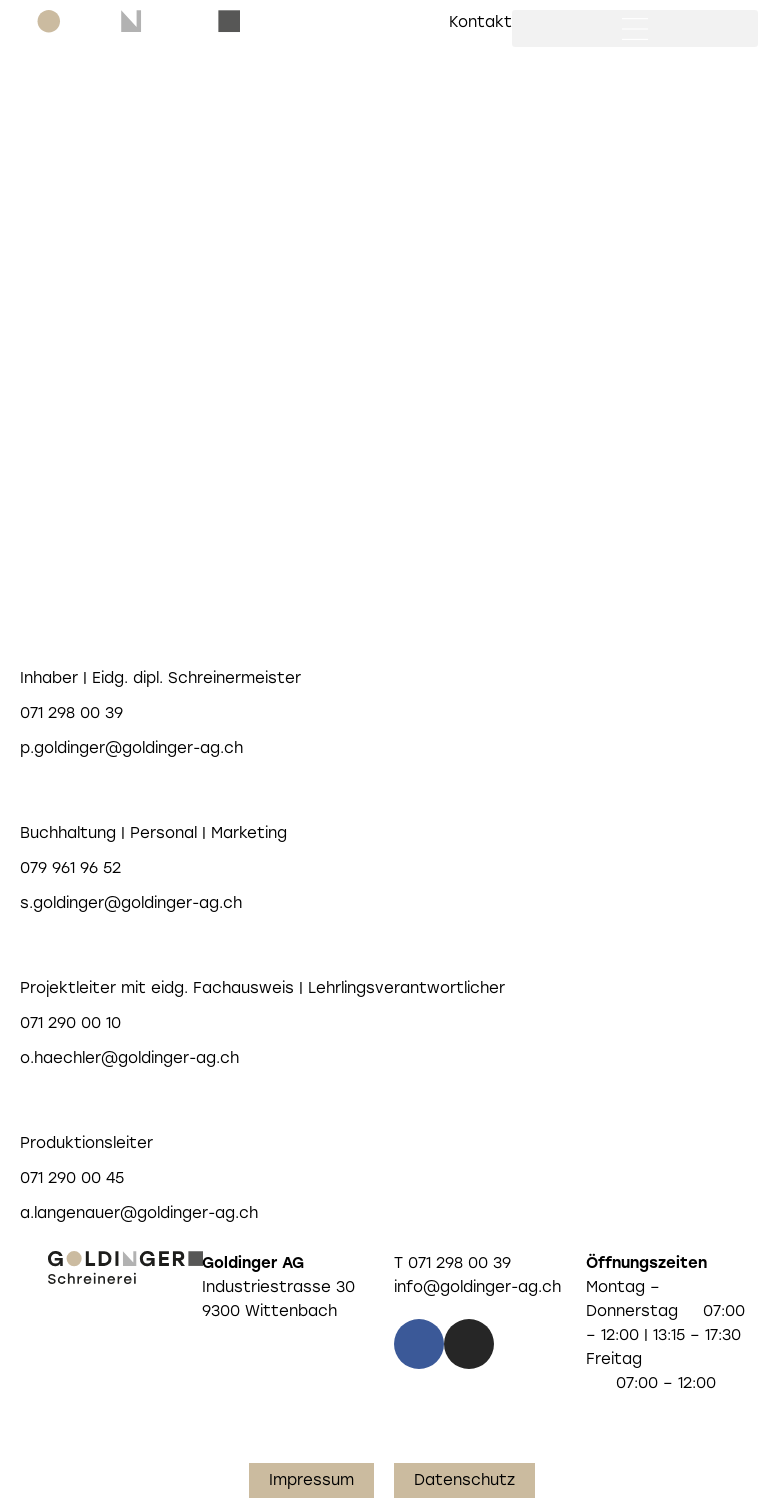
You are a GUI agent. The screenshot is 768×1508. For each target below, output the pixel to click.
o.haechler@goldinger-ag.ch (129, 1058)
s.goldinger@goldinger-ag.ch (131, 903)
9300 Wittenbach (269, 1311)
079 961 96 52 (70, 868)
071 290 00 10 (70, 1023)
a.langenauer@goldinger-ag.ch (139, 1213)
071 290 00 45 (72, 1178)
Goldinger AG (253, 1263)
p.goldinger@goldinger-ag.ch (131, 748)
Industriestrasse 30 (278, 1287)
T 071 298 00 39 (452, 1263)
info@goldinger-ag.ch (477, 1287)
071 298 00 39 (71, 713)
